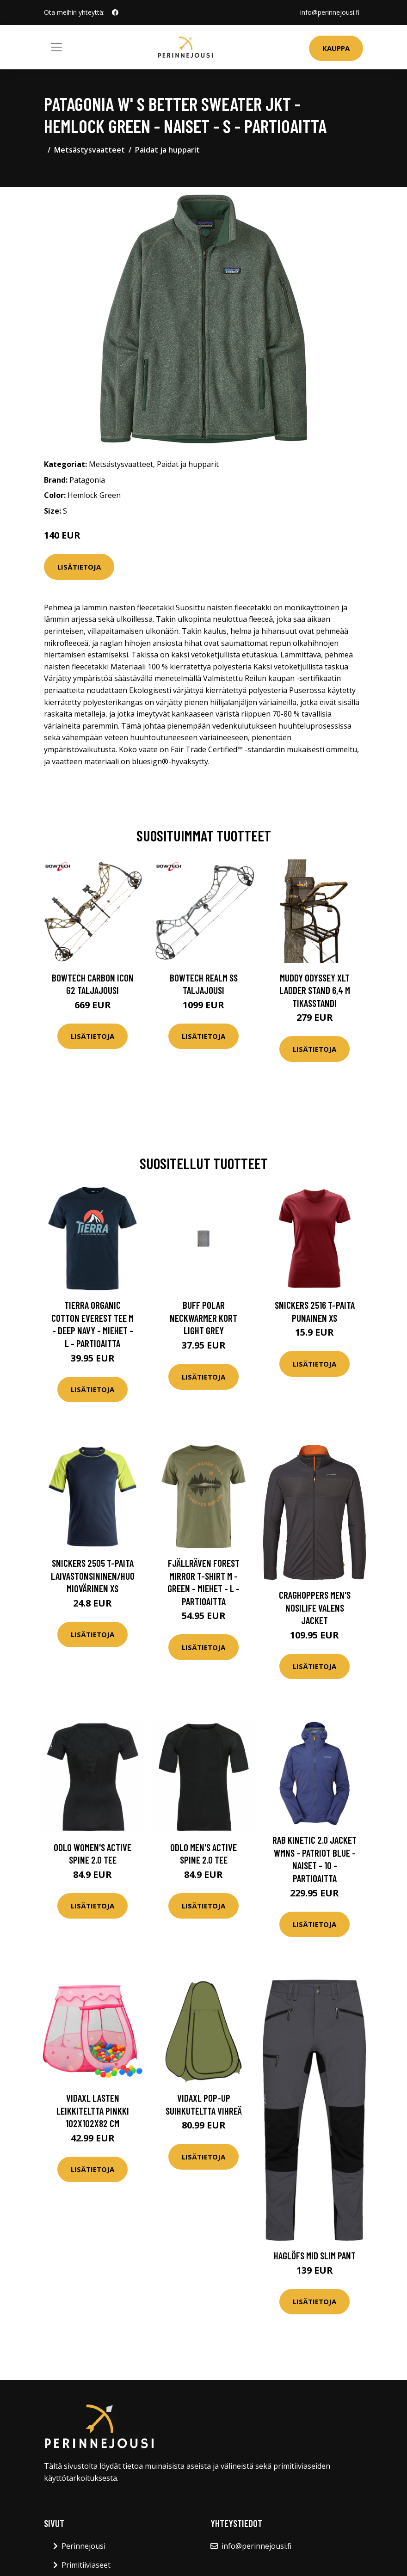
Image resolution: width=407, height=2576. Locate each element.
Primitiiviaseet (86, 2565)
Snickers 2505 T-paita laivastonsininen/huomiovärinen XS (93, 1575)
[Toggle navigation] (56, 47)
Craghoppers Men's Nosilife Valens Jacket (315, 1607)
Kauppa (336, 48)
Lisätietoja (79, 566)
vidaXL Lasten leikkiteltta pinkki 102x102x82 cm (92, 2110)
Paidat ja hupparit (167, 150)
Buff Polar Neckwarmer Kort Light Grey (203, 1317)
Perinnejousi (83, 2546)
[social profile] (115, 12)
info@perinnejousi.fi (329, 12)
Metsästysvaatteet (89, 150)
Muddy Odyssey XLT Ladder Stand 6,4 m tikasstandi (314, 990)
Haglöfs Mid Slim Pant (315, 2255)
